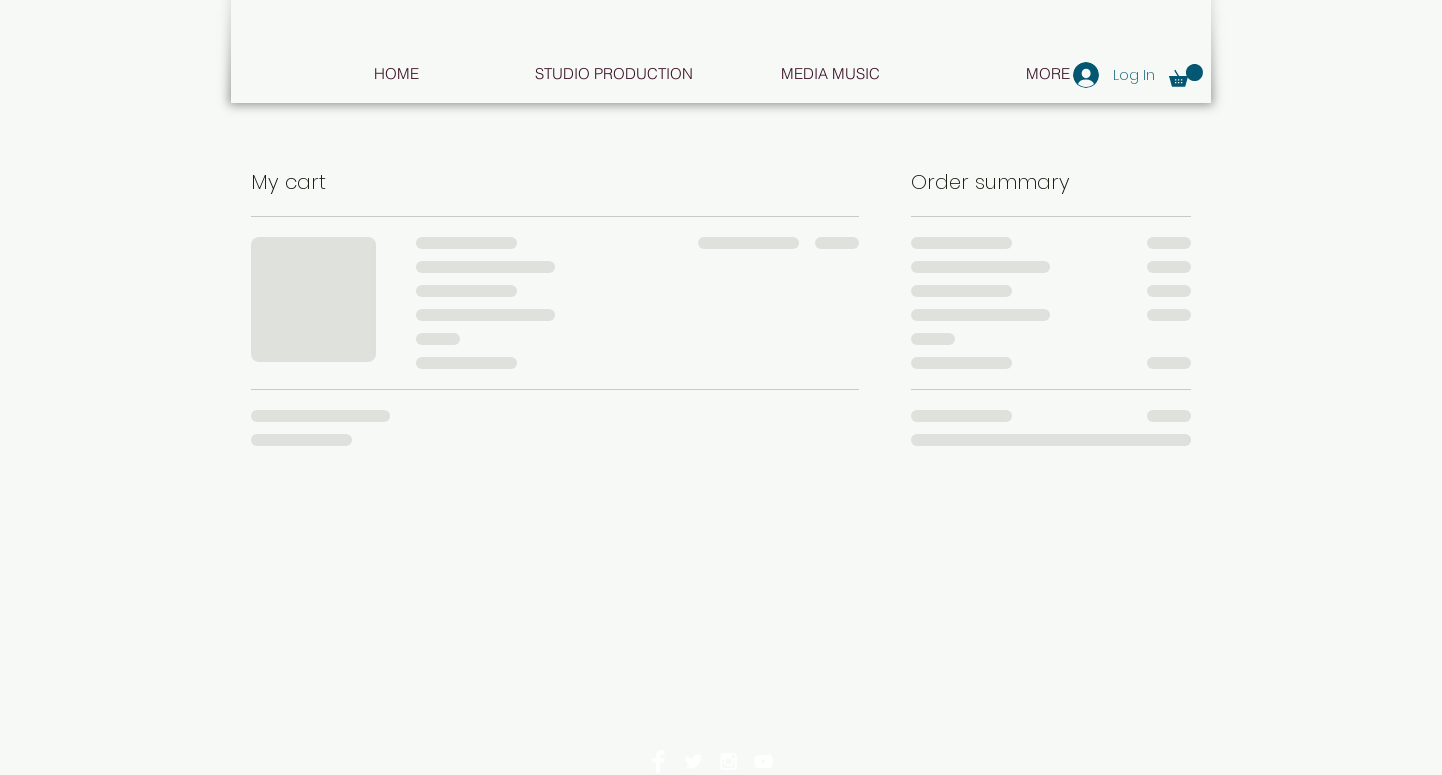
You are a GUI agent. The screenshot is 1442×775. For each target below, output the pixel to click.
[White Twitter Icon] (693, 761)
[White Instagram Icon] (728, 761)
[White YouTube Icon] (763, 761)
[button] (1186, 75)
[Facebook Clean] (658, 761)
